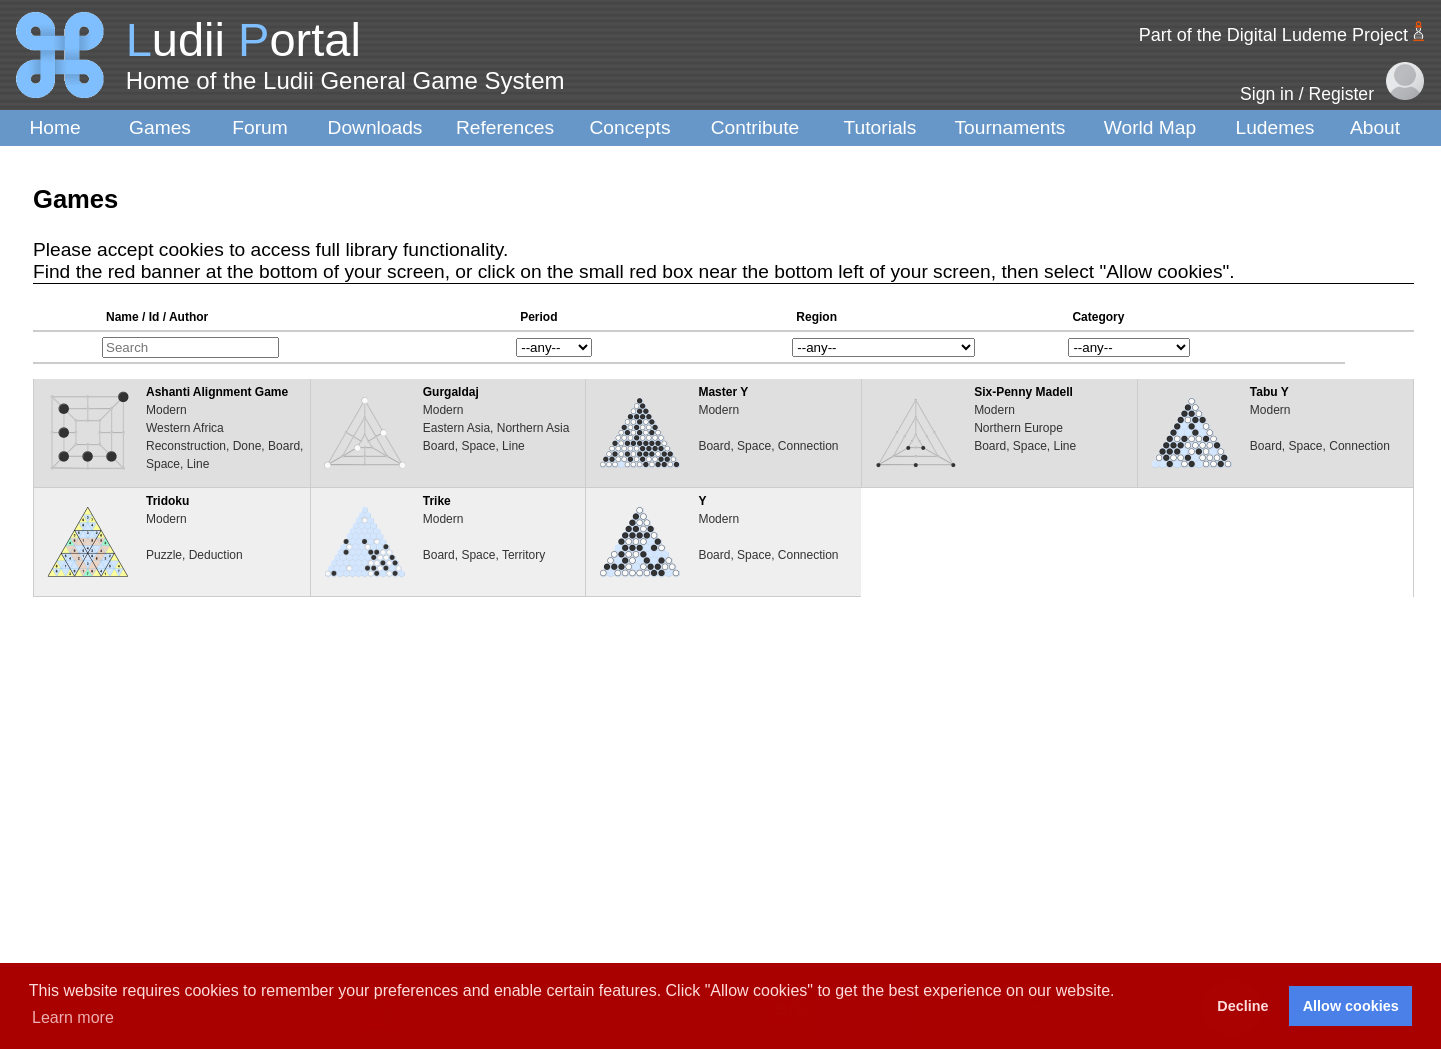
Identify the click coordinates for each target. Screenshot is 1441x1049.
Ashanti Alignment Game (217, 392)
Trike (437, 501)
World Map (1150, 127)
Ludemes (1275, 127)
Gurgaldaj (451, 392)
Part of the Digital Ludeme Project (1273, 35)
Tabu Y (1269, 392)
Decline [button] (1242, 1006)
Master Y (723, 392)
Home (54, 127)
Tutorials (880, 127)
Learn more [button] (73, 1017)
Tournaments (1010, 127)
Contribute (755, 127)
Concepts (629, 127)
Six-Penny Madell (1023, 392)
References (505, 127)
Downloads (375, 127)
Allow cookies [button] (1351, 1006)
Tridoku (167, 501)
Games (160, 127)
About (1375, 127)
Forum (259, 127)
